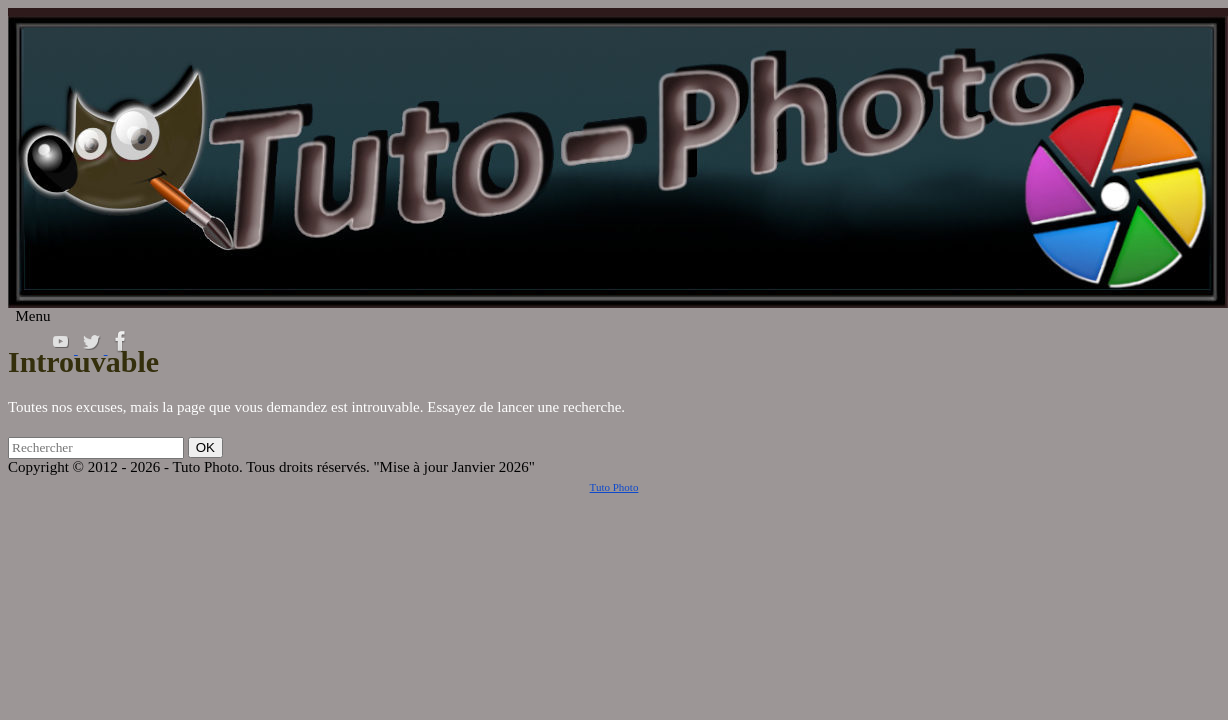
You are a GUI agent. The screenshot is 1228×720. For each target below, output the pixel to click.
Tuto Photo (614, 487)
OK (209, 447)
